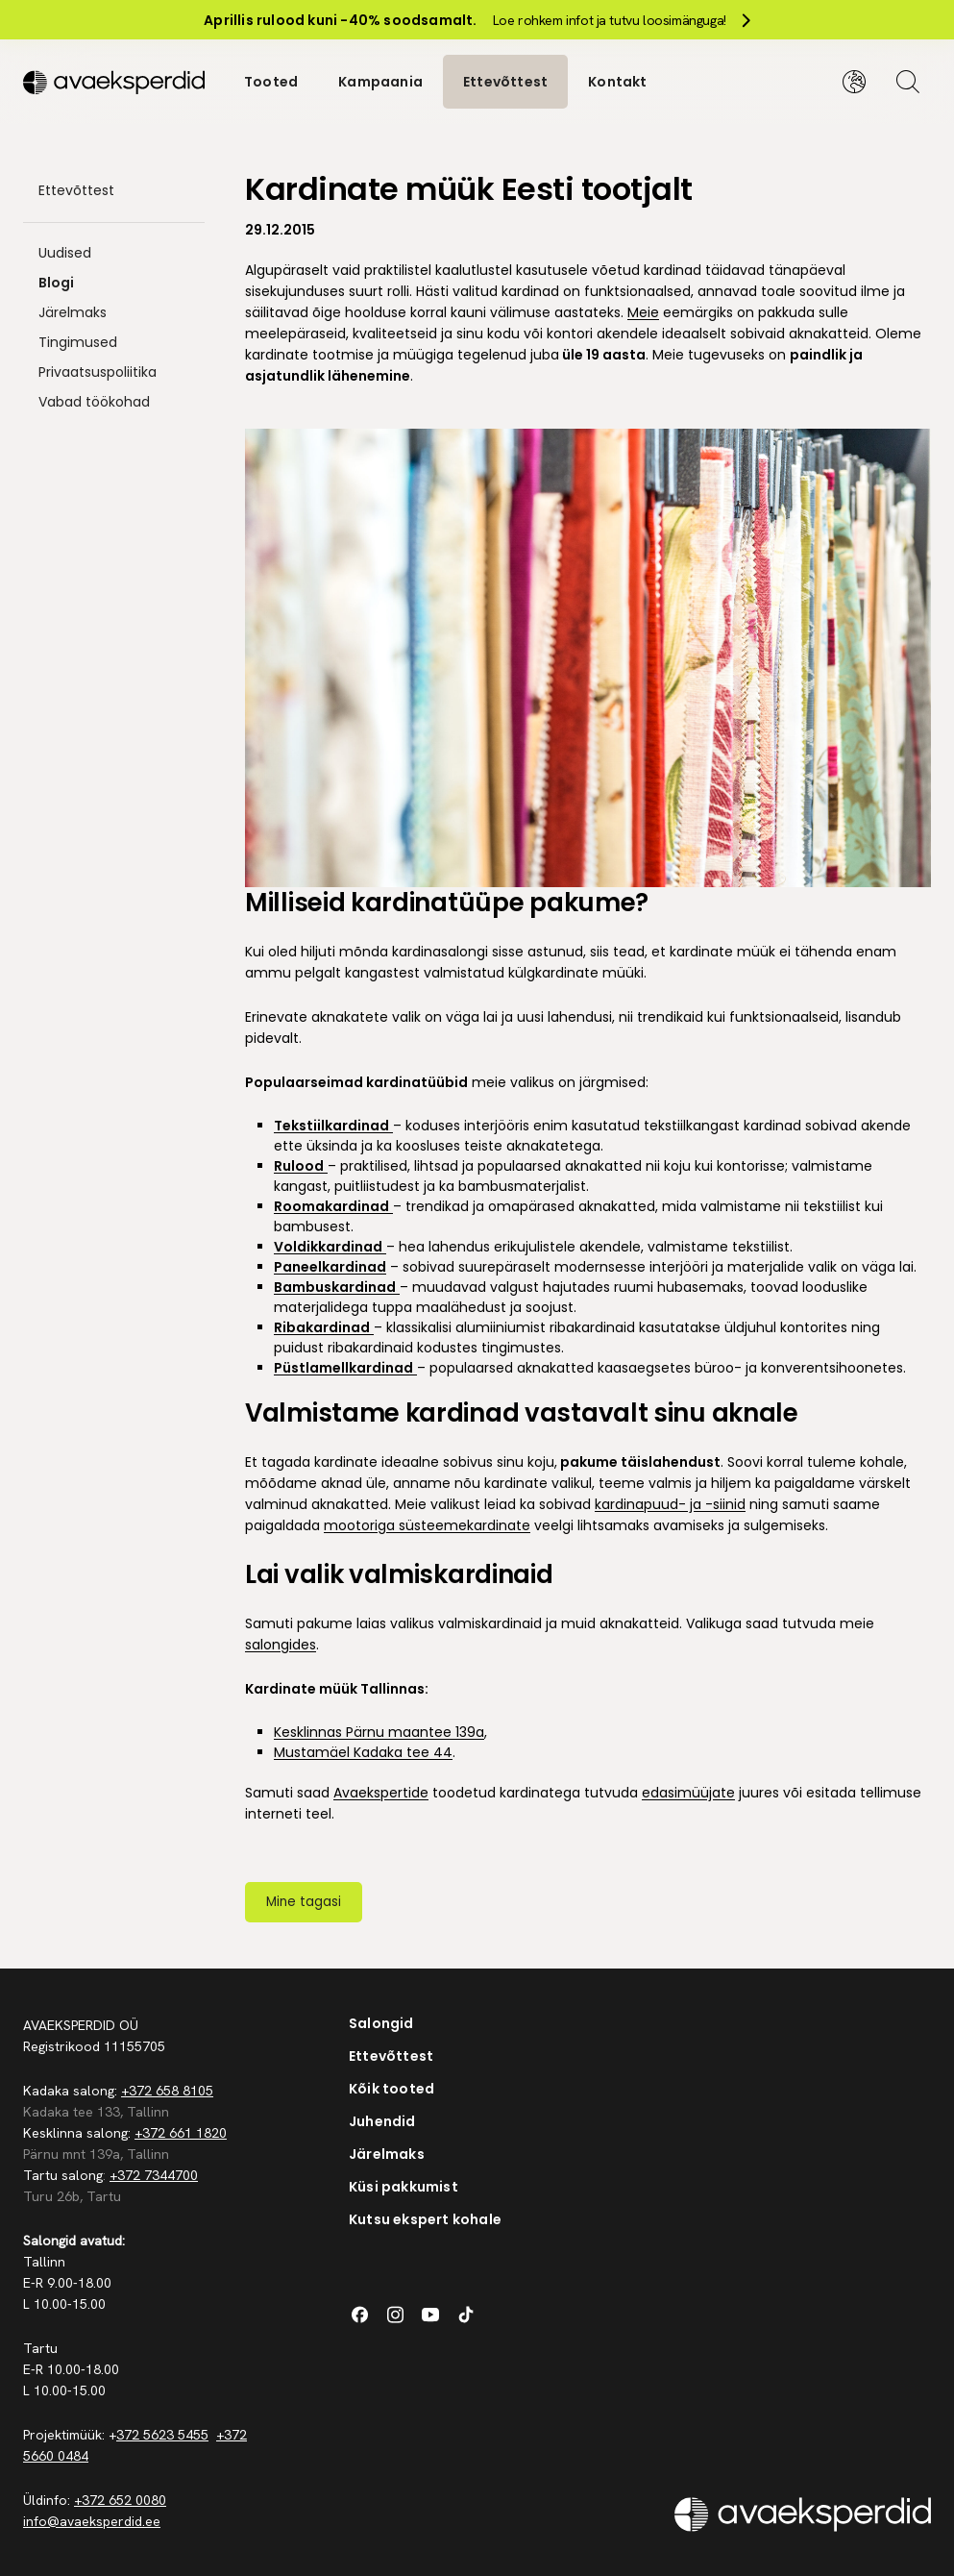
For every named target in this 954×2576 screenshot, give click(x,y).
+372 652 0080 (120, 2498)
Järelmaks (72, 311)
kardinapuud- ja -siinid (670, 1502)
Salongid (381, 2021)
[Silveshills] (114, 80)
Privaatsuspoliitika (97, 371)
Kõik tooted (391, 2086)
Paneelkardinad (330, 1265)
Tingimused (77, 341)
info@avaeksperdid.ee (91, 2519)
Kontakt (617, 80)
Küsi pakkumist (403, 2184)
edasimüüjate (688, 1790)
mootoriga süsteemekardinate (427, 1523)
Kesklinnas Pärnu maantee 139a (379, 1730)
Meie (643, 311)
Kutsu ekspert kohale (425, 2217)
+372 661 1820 (181, 2131)
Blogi (56, 281)
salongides (280, 1642)
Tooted (271, 80)
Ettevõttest (505, 80)
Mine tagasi (303, 1900)
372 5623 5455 (162, 2432)
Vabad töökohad (94, 400)
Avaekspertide (380, 1790)
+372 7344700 (154, 2173)
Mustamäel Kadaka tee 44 (363, 1750)
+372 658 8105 (167, 2088)
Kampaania (380, 80)
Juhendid (382, 2119)
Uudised (64, 251)
